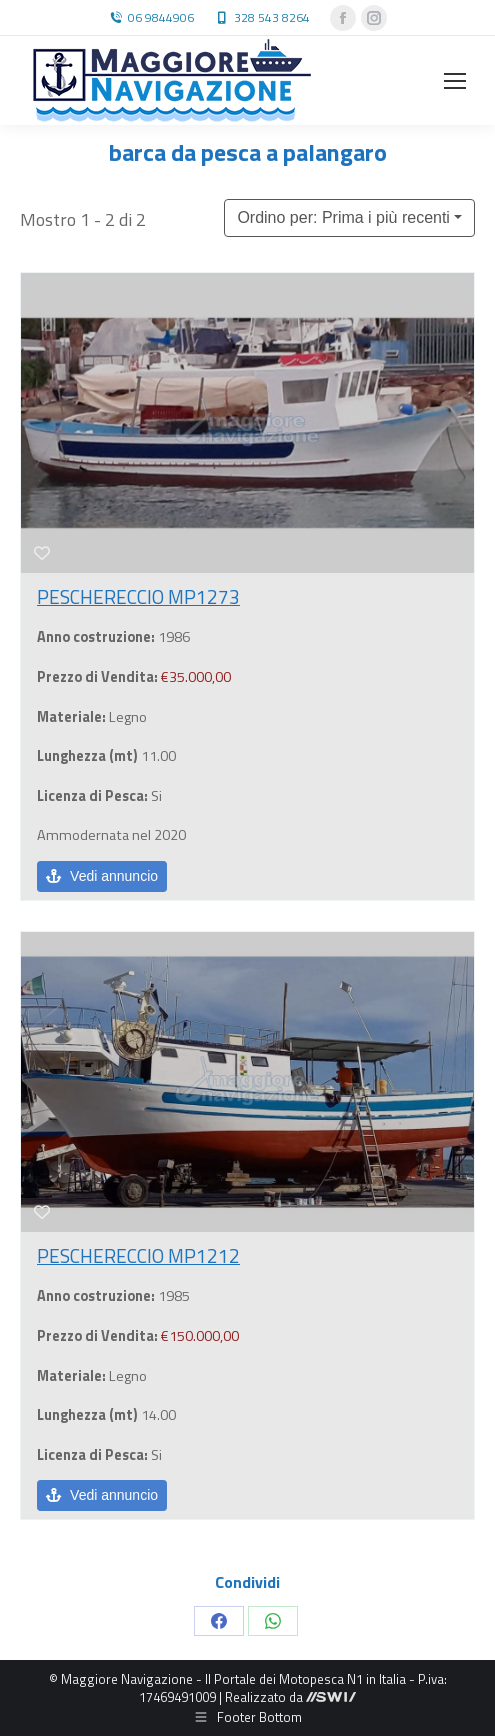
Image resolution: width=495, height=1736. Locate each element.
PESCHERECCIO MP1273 (138, 596)
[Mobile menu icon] (455, 81)
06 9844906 (161, 18)
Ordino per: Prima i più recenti (343, 217)
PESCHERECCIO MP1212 (138, 1255)
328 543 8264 (272, 18)
